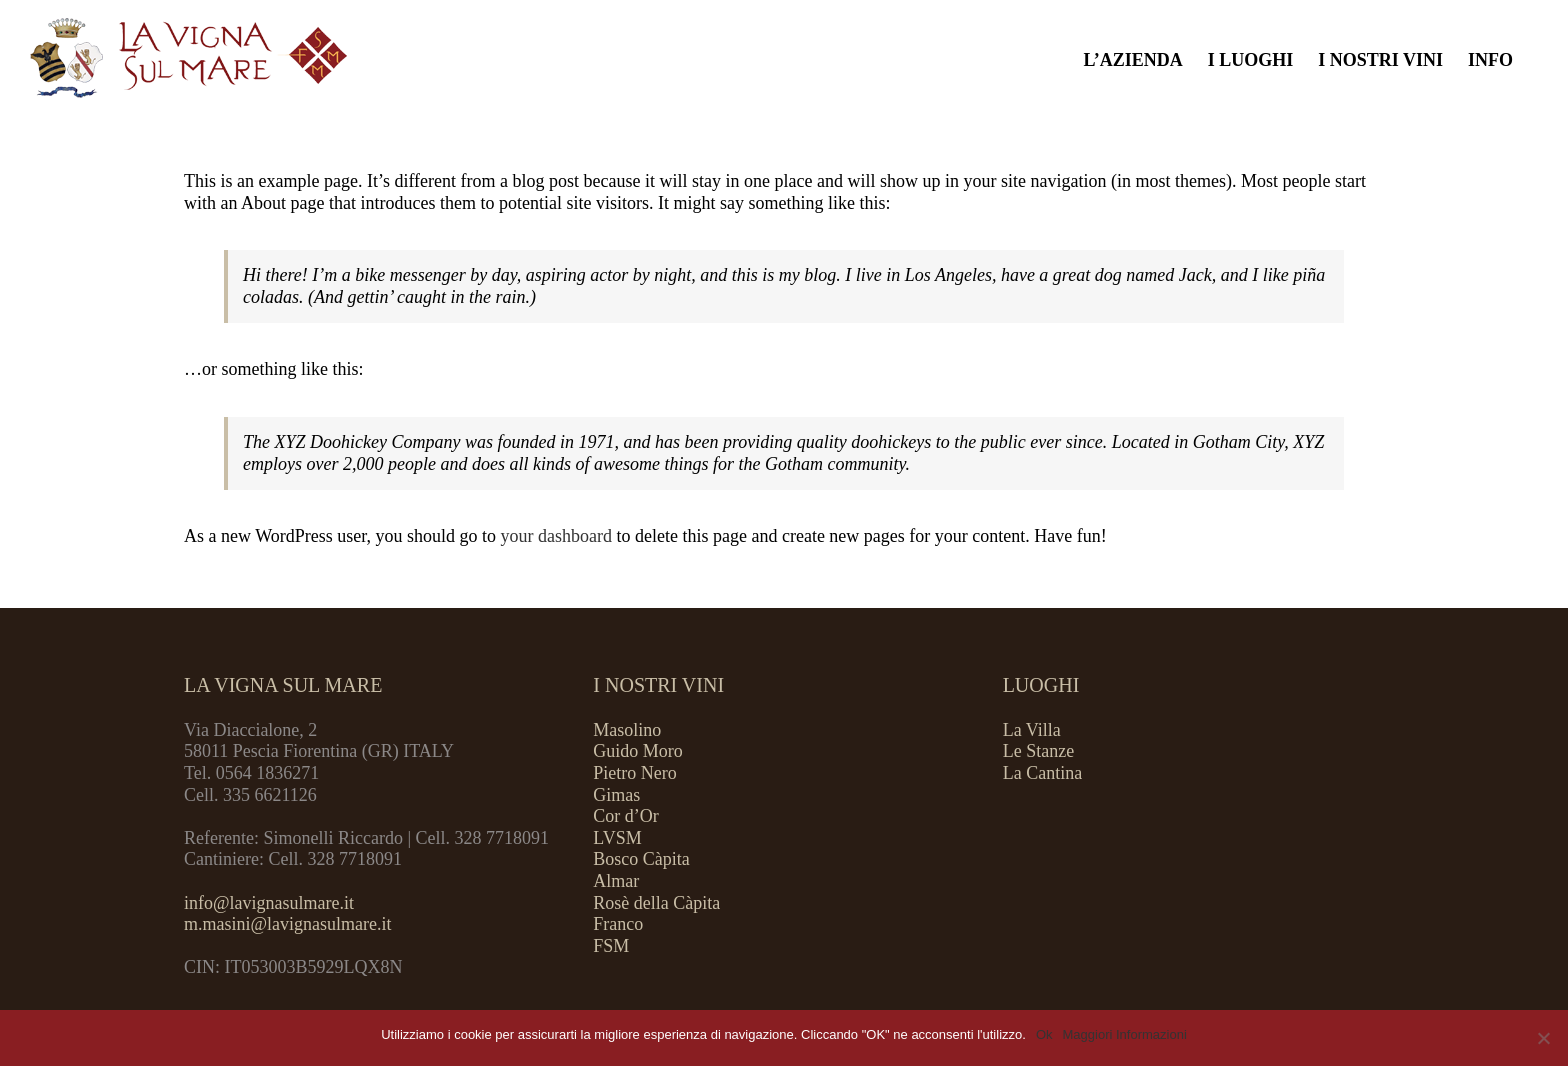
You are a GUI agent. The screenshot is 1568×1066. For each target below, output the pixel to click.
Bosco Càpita (641, 859)
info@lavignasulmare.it (269, 903)
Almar (616, 881)
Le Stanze (1038, 751)
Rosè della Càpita (656, 903)
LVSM (617, 838)
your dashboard (555, 536)
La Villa (1032, 730)
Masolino (627, 730)
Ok (1044, 1034)
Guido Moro (638, 751)
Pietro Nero (634, 773)
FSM (611, 946)
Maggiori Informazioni (1125, 1034)
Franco (618, 924)
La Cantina (1042, 773)
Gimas (616, 795)
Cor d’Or (626, 816)
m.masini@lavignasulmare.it (288, 924)
